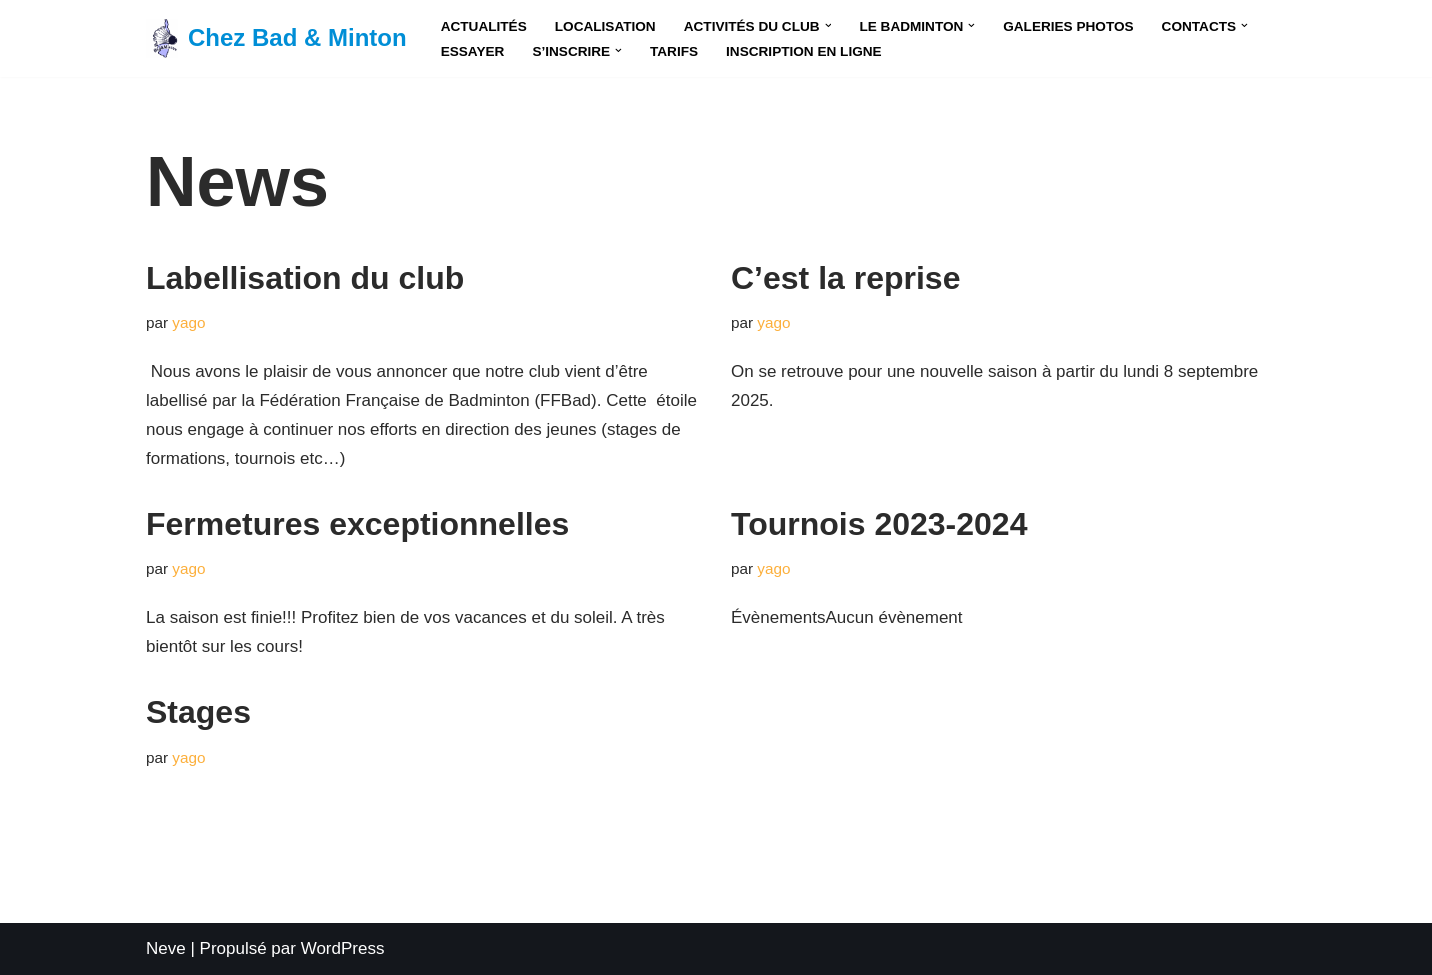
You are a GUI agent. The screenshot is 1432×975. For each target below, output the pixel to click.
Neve (166, 948)
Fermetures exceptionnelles (357, 524)
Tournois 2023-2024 (879, 524)
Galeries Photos (1068, 26)
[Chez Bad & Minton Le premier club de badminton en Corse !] (276, 38)
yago (188, 322)
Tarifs (674, 51)
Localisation (605, 26)
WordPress (343, 948)
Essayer (473, 51)
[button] (828, 25)
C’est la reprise (845, 278)
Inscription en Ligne (804, 51)
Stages (198, 712)
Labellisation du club (305, 278)
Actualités (484, 26)
